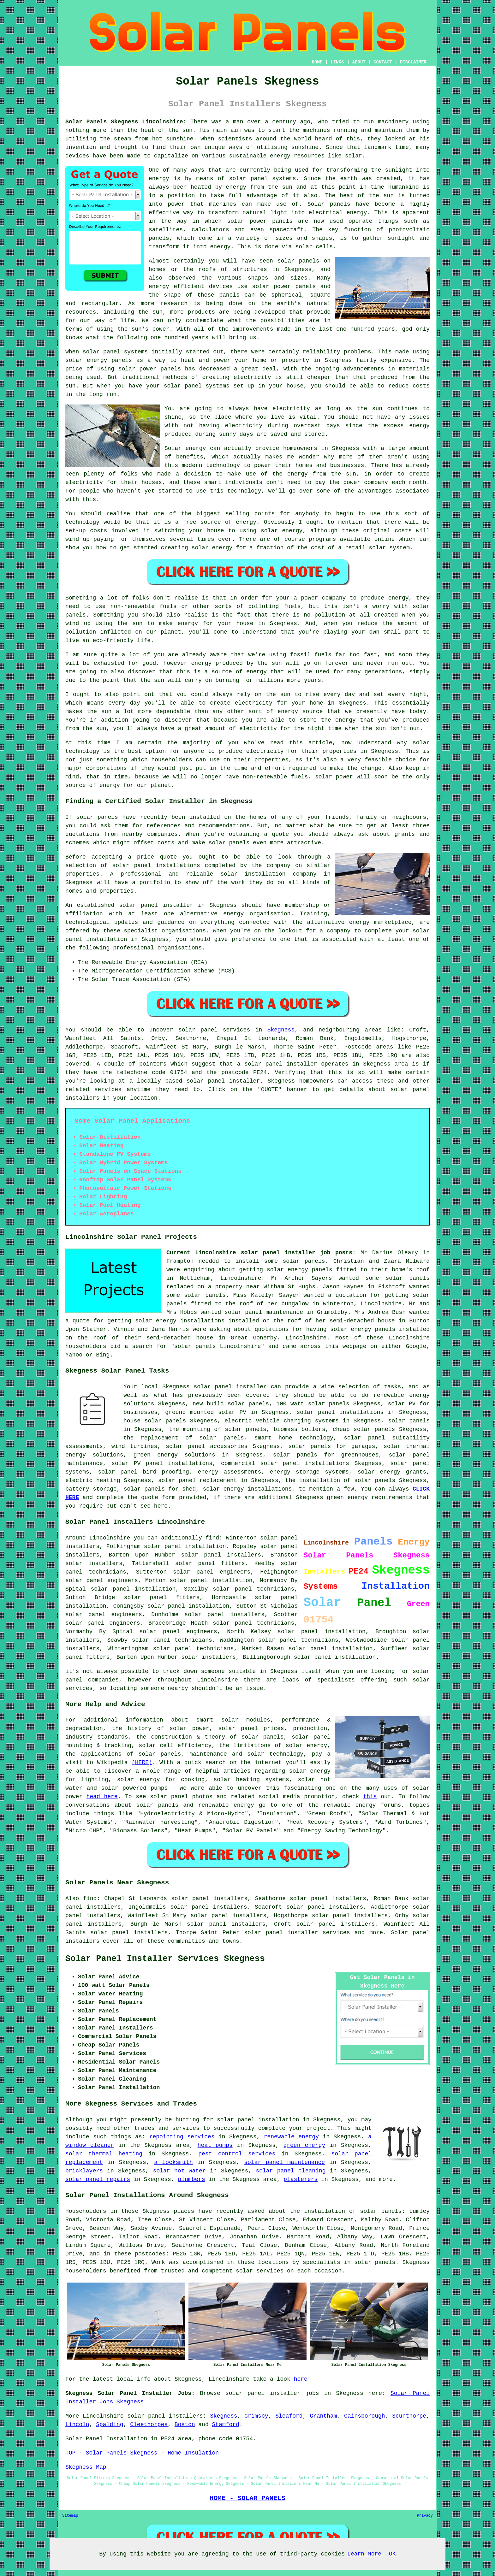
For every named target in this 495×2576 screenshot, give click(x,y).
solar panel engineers (102, 1623)
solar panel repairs (97, 2179)
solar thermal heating (103, 2154)
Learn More (364, 2554)
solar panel (243, 1312)
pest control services (236, 2154)
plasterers (300, 2179)
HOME (317, 62)
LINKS (337, 62)
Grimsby (256, 2416)
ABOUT (359, 62)
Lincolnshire (103, 2416)
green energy (304, 2145)
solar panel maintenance (284, 2162)
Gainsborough (364, 2416)
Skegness (281, 1030)
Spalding (109, 2424)
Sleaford (288, 2416)
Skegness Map (85, 2467)
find (90, 1898)
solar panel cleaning (290, 2171)
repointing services (182, 2137)
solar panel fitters (162, 1597)
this (370, 1796)
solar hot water (179, 2171)
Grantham (323, 2416)
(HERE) (142, 1762)
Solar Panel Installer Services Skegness (165, 1959)
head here (102, 1796)
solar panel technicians (172, 1640)
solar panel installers (165, 2416)
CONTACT (382, 62)
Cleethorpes (149, 2424)
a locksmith (173, 2162)
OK (392, 2554)
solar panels (408, 1278)
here (300, 2379)
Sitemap (70, 2516)
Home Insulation (193, 2453)
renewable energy (291, 2137)
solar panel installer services (297, 1932)
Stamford (225, 2424)
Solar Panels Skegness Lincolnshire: (125, 122)
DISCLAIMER (413, 62)
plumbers (191, 2179)
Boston (185, 2424)
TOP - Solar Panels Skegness (111, 2453)
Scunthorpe (409, 2416)
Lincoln (77, 2424)
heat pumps (215, 2145)
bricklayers (84, 2171)
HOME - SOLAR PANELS (247, 2498)
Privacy (425, 2516)
